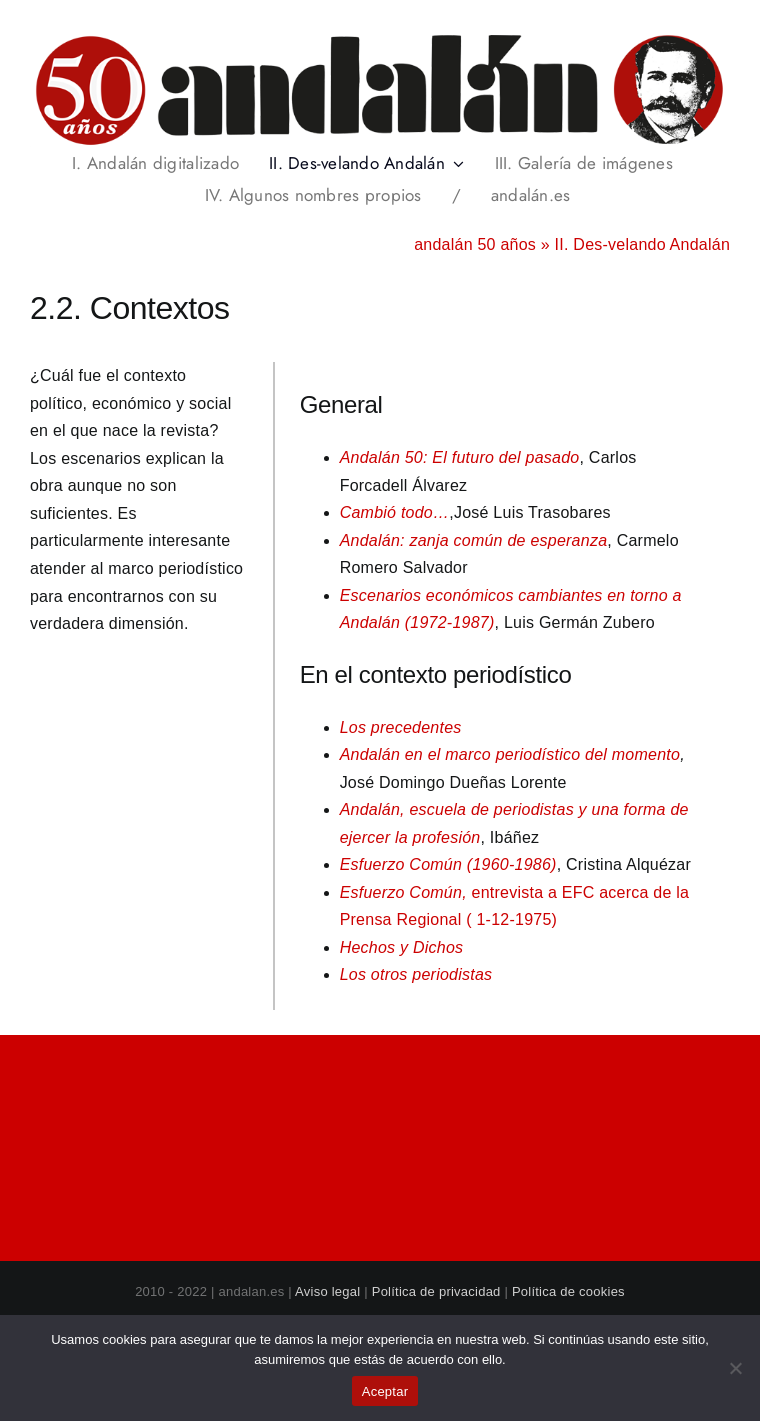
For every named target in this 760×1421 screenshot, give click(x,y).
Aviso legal (327, 1291)
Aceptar (385, 1391)
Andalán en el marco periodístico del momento (510, 754)
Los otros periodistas (416, 974)
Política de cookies (568, 1291)
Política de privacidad (436, 1291)
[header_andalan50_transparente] (380, 39)
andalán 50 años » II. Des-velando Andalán (572, 244)
